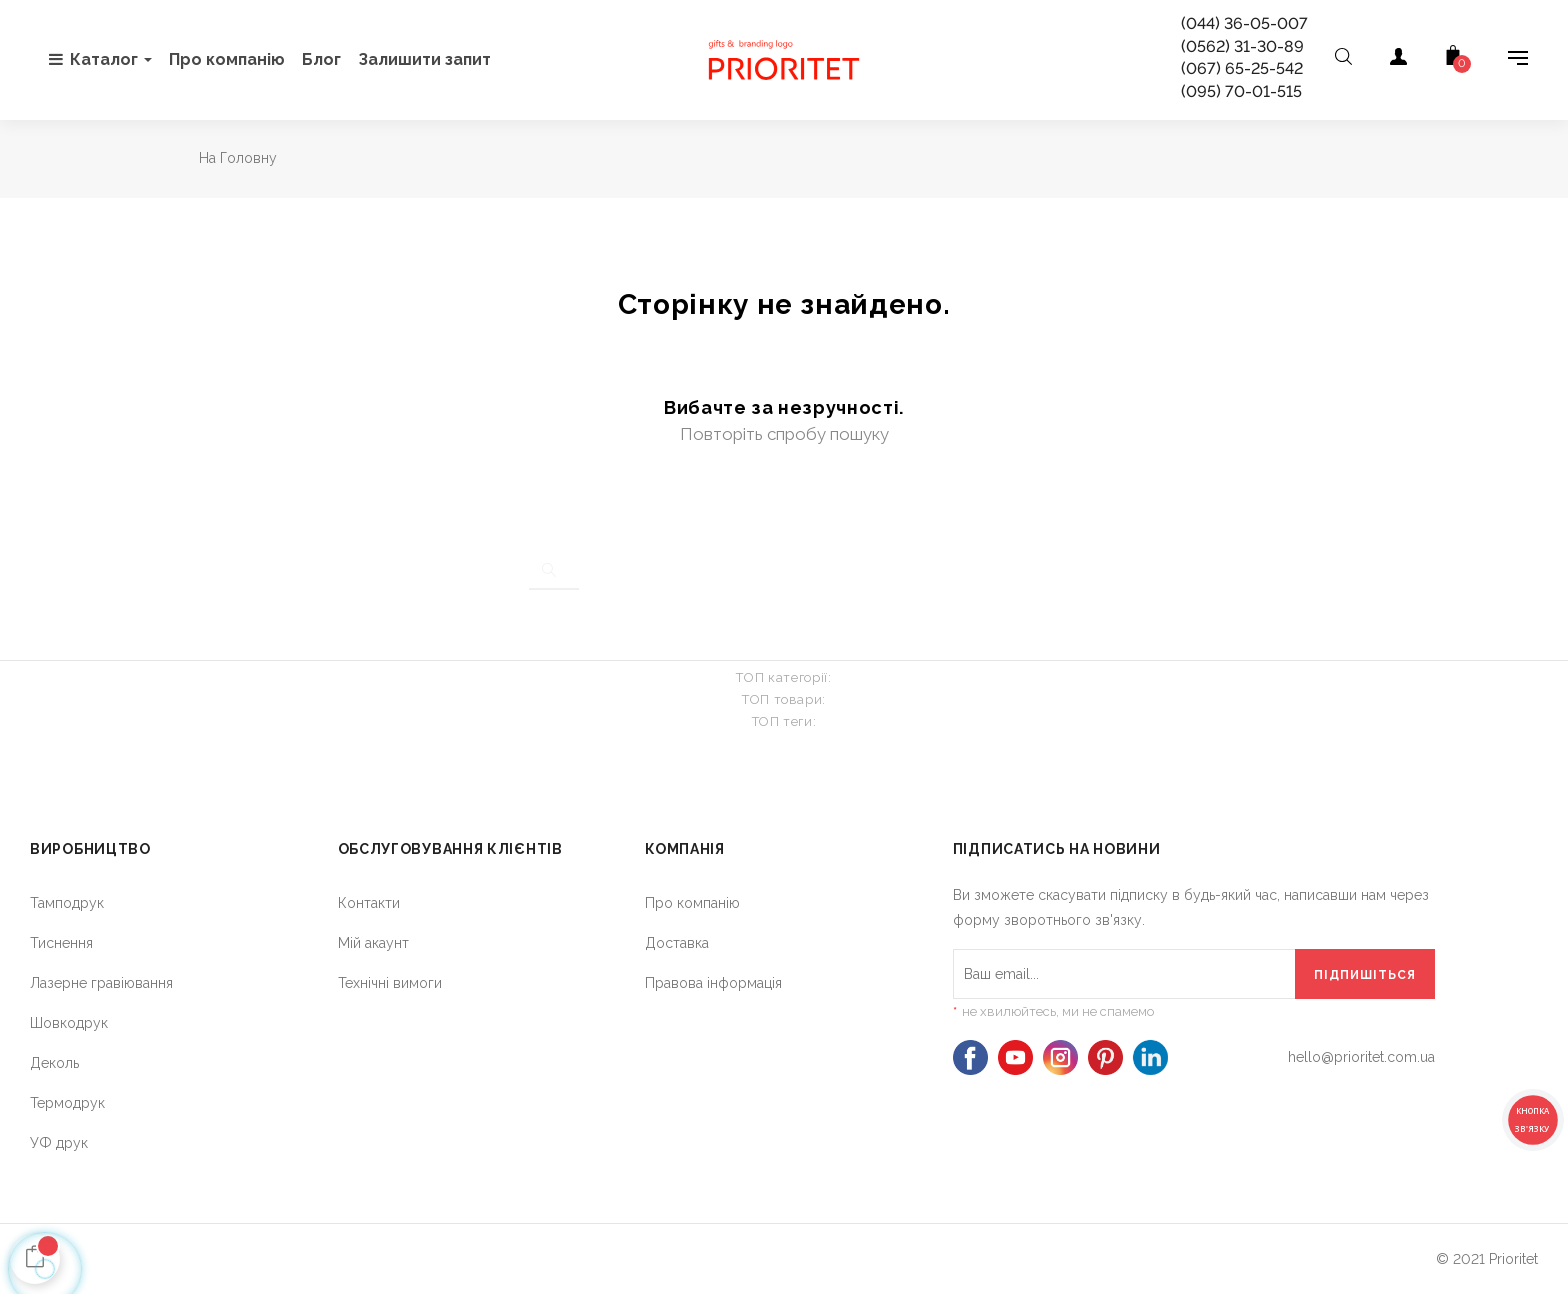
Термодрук (67, 1103)
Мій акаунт (373, 943)
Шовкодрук (69, 1023)
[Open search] (1343, 60)
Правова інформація (713, 983)
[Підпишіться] (1365, 974)
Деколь (54, 1063)
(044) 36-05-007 (1244, 23)
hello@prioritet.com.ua (1361, 1057)
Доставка (677, 943)
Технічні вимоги (390, 983)
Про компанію (692, 903)
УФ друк (59, 1143)
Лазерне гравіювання (101, 983)
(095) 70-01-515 (1241, 91)
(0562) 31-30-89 (1242, 46)
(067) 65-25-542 (1242, 68)
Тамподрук (67, 903)
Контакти (369, 903)
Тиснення (61, 943)
